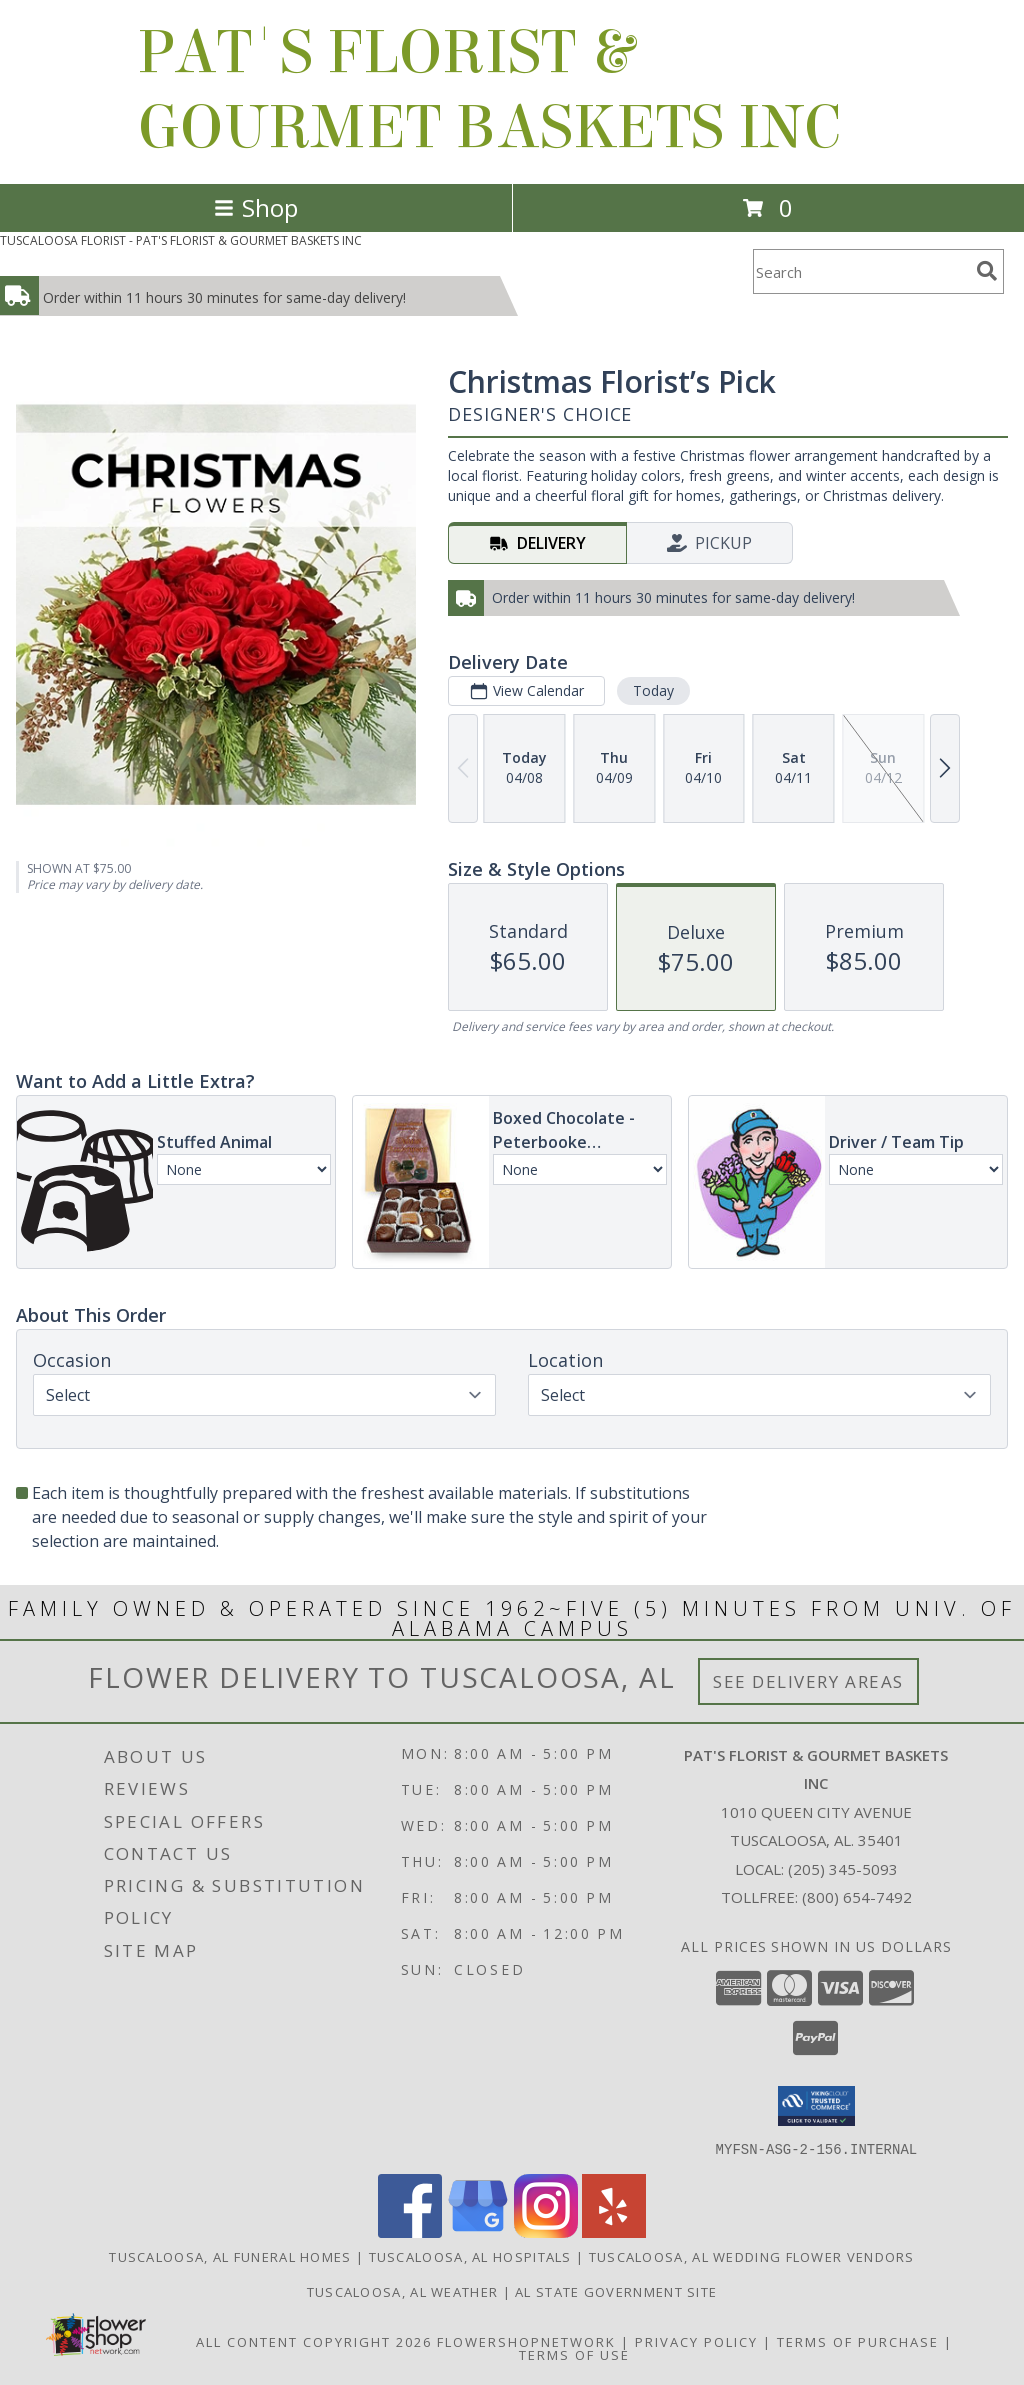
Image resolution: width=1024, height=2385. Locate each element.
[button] (816, 2106)
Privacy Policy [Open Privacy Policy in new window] (696, 2341)
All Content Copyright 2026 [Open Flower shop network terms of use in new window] (314, 2341)
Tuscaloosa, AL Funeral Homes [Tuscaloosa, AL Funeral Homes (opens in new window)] (230, 2256)
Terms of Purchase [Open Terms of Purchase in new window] (858, 2341)
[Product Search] (861, 271)
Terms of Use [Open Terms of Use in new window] (574, 2354)
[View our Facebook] (410, 2231)
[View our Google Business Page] (478, 2231)
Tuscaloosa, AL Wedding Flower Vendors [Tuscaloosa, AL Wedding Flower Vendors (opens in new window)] (752, 2256)
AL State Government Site (616, 2291)
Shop (256, 207)
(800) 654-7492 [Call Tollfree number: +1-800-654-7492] (857, 1897)
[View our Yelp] (614, 2231)
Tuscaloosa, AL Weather (403, 2291)
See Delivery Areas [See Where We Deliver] (808, 1681)
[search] (987, 271)
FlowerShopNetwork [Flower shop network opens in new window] (526, 2341)
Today (653, 690)
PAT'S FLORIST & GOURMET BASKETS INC (489, 90)
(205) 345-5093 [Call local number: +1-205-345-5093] (843, 1869)
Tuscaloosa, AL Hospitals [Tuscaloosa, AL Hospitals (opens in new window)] (470, 2256)
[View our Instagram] (546, 2231)
